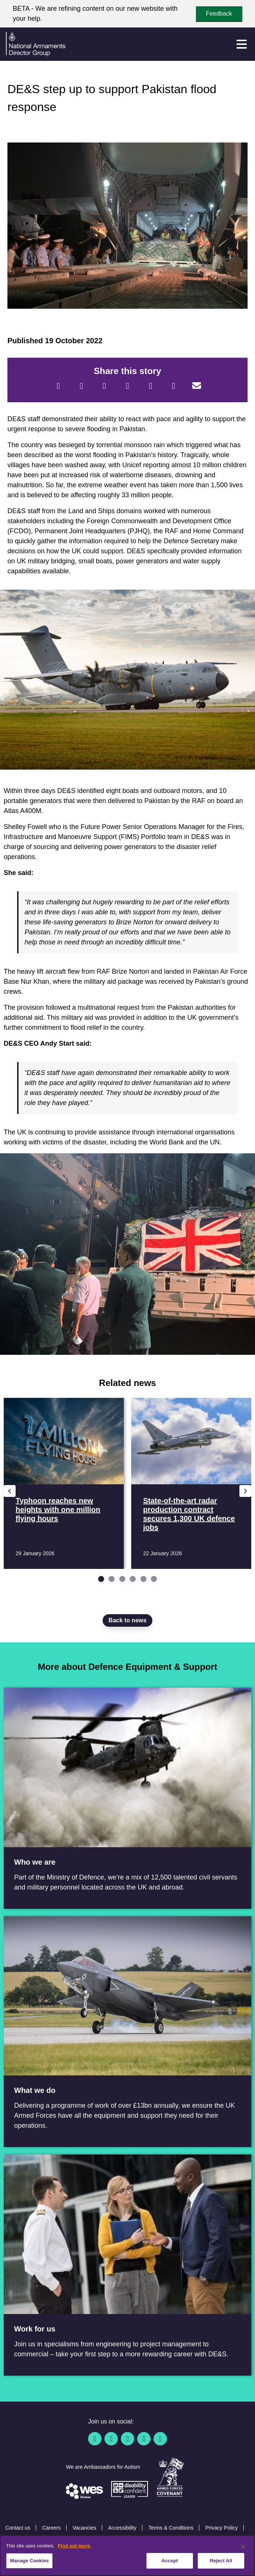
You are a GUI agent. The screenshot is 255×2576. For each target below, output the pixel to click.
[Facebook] (58, 386)
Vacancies (84, 2528)
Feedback (219, 13)
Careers (51, 2528)
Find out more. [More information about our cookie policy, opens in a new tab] (74, 2546)
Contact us (17, 2528)
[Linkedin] (127, 2438)
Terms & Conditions (170, 2528)
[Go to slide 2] (111, 1579)
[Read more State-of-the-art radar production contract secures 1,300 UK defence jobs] (191, 1483)
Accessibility (122, 2528)
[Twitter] (81, 386)
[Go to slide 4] (133, 1579)
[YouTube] (144, 2438)
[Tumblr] (173, 386)
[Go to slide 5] (143, 1579)
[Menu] (241, 44)
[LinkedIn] (127, 386)
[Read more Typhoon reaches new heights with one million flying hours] (64, 1483)
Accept (169, 2560)
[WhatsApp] (150, 386)
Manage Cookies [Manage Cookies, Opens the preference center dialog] (29, 2560)
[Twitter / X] (111, 2438)
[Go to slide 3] (122, 1579)
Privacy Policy (221, 2528)
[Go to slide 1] (101, 1579)
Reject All (221, 2560)
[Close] (243, 2547)
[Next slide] (245, 1491)
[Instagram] (160, 2438)
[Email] (196, 386)
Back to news (127, 1620)
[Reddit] (104, 386)
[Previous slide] (10, 1491)
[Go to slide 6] (154, 1579)
